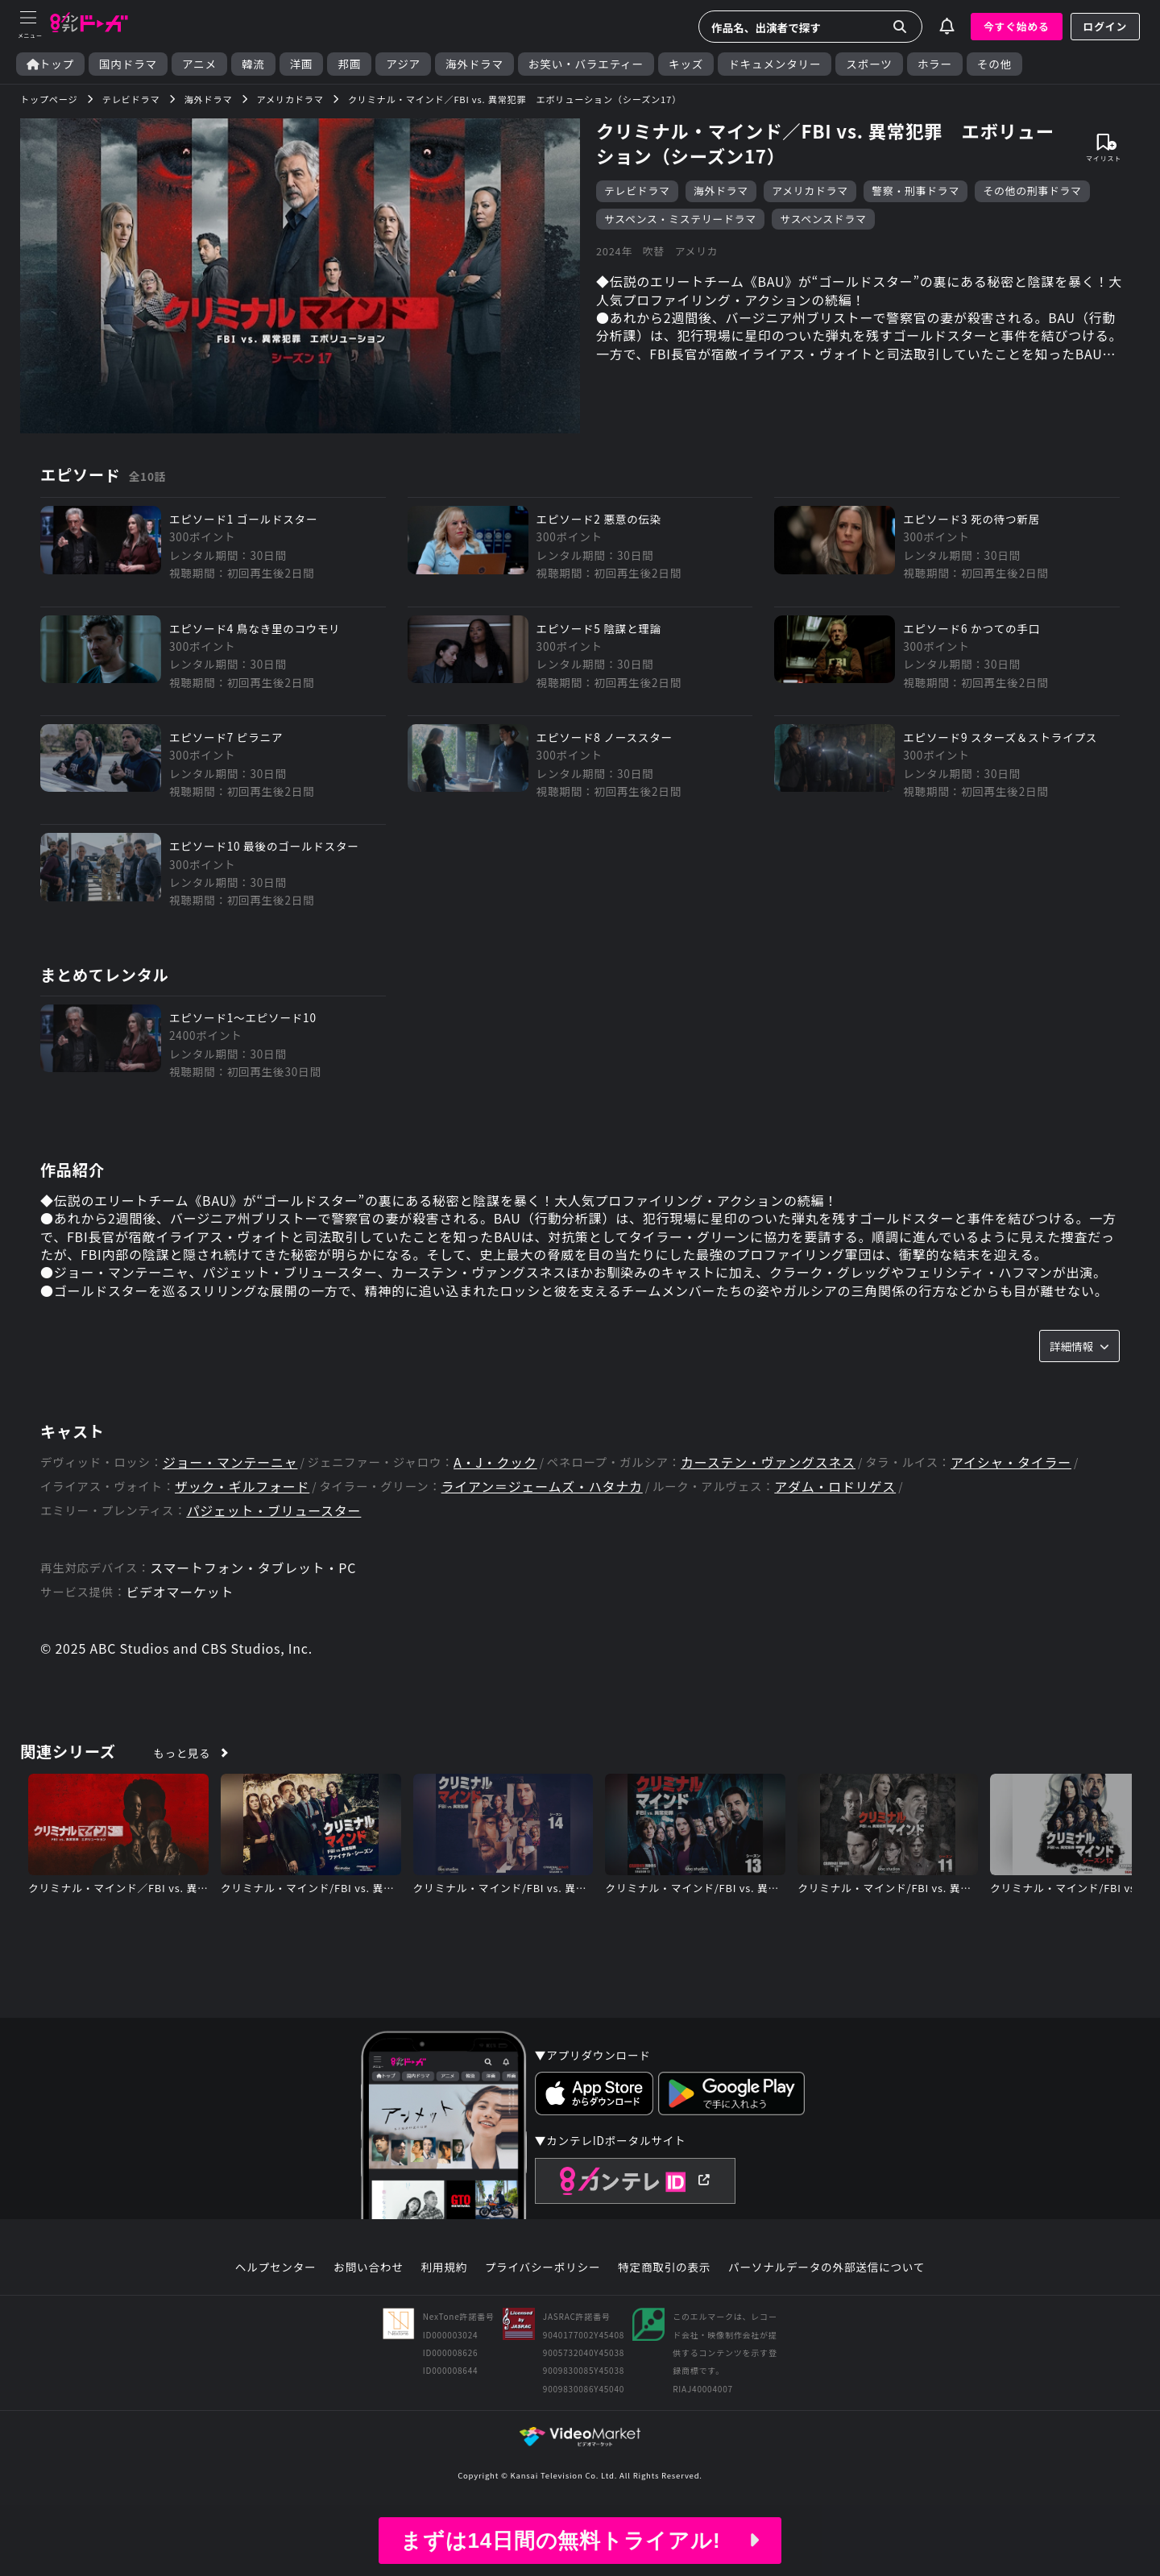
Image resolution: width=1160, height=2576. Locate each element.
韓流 (253, 64)
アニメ (199, 64)
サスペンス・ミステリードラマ (680, 218)
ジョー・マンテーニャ (230, 1463)
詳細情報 (1079, 1347)
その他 (994, 64)
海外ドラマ (474, 64)
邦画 (349, 64)
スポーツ (869, 64)
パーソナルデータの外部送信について (826, 2269)
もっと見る (182, 1754)
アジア (403, 64)
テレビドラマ (637, 191)
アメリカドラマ (810, 191)
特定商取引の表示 (664, 2269)
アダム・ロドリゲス (836, 1487)
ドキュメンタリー (774, 64)
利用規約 (443, 2269)
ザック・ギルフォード (242, 1487)
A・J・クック (496, 1463)
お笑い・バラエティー (586, 64)
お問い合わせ (368, 2269)
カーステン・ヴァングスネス (769, 1463)
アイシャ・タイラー (1012, 1463)
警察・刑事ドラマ (915, 191)
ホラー (935, 64)
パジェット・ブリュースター (274, 1512)
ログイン (1105, 26)
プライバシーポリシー (543, 2269)
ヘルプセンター (276, 2269)
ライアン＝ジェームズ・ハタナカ (542, 1487)
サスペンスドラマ (823, 218)
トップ (50, 64)
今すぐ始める (1017, 26)
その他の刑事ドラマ (1032, 191)
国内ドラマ (128, 64)
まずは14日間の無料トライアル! (580, 2540)
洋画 (301, 64)
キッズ (686, 64)
